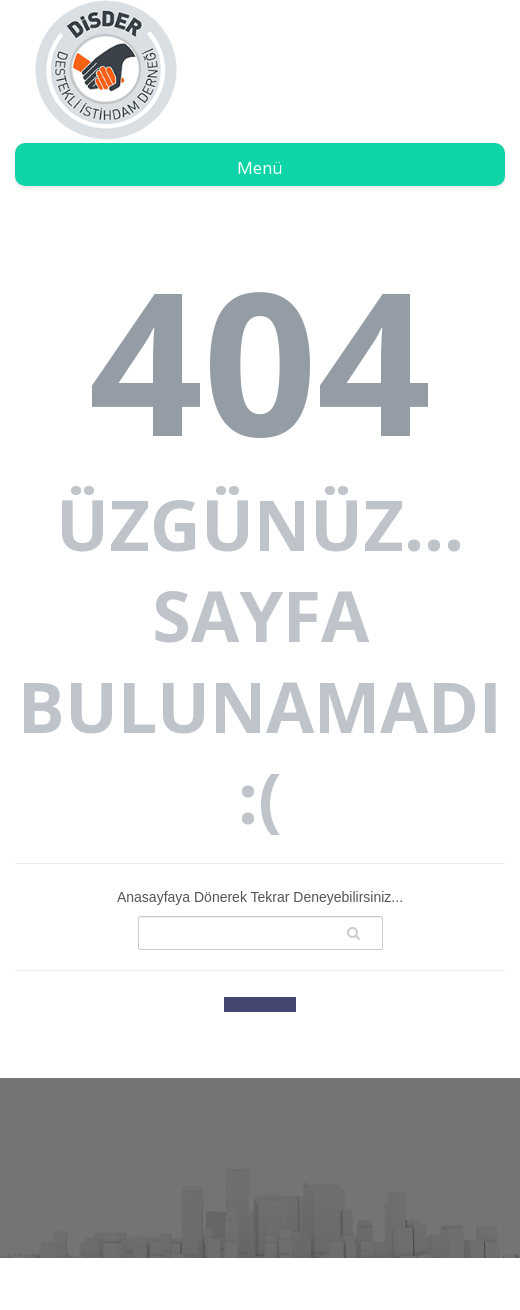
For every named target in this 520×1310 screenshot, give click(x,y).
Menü (260, 167)
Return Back (260, 1004)
